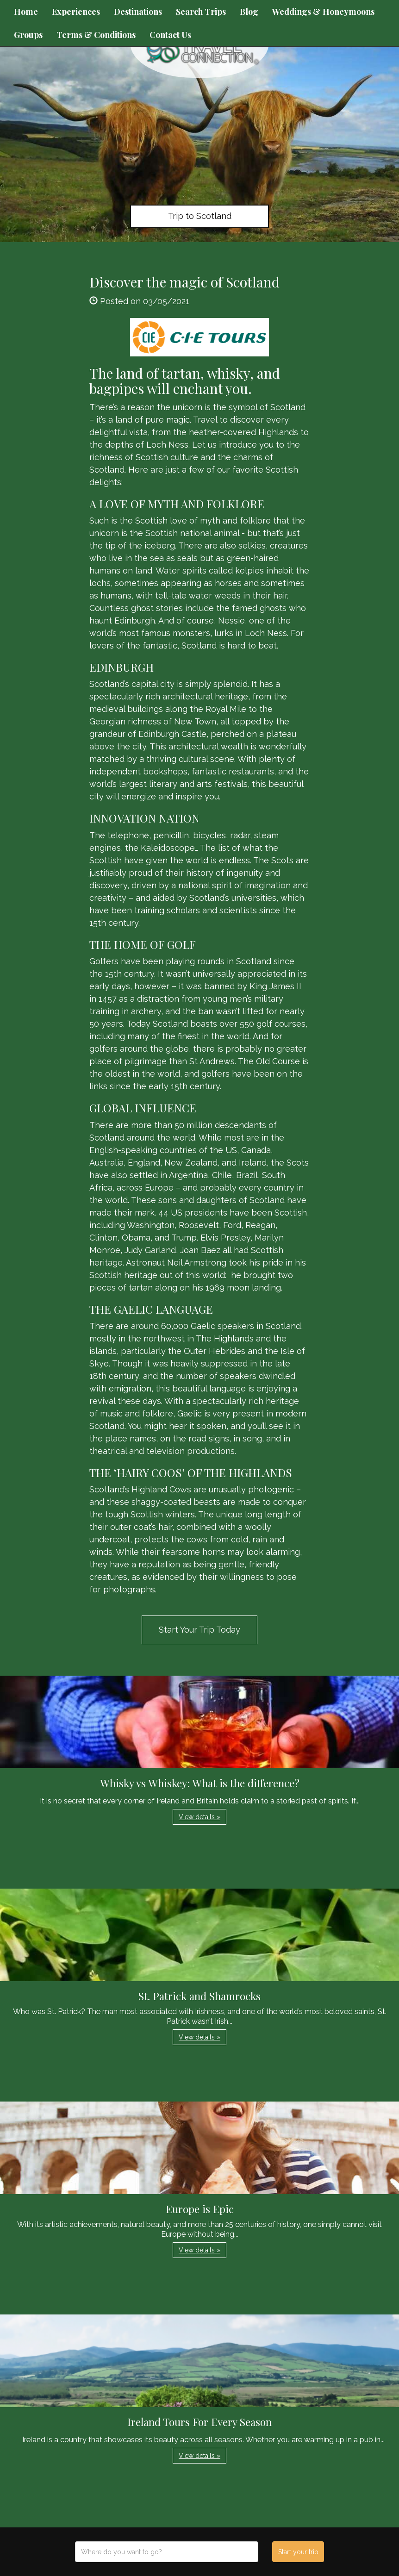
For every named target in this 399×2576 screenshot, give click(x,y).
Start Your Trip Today (199, 1629)
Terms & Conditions (96, 34)
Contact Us (170, 34)
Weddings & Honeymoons (323, 11)
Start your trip (298, 2552)
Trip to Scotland (199, 216)
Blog (249, 11)
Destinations (138, 11)
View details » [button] (199, 1817)
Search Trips (201, 11)
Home (26, 11)
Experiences (76, 11)
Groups (28, 34)
